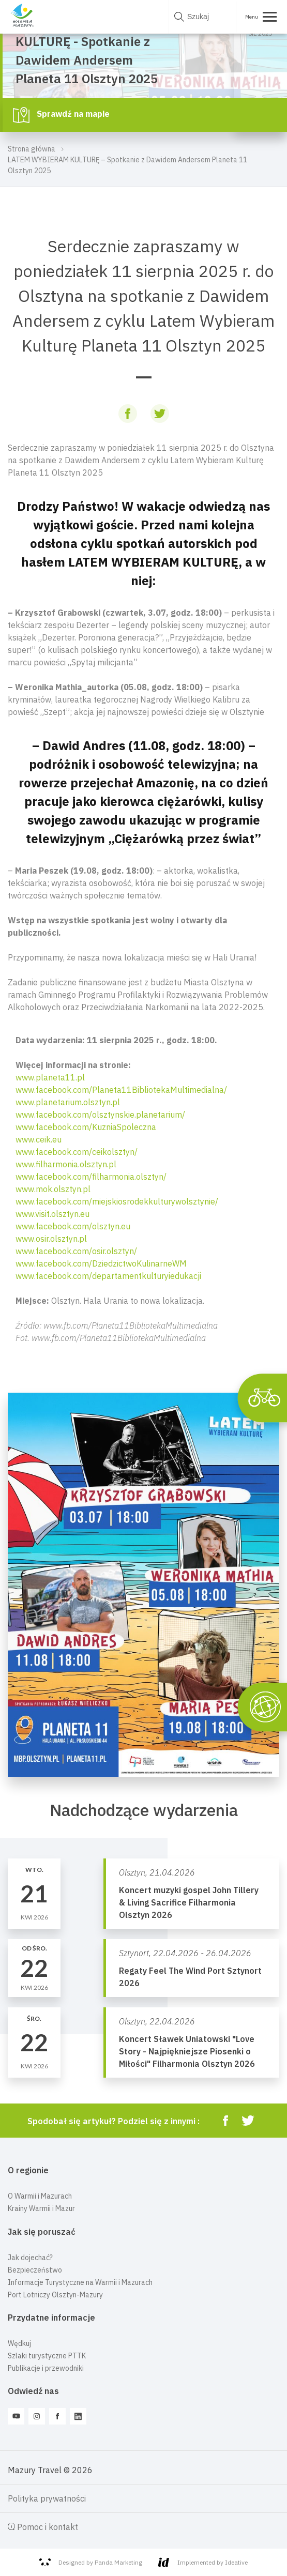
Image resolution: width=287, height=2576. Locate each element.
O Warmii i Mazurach (40, 2196)
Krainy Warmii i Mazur (41, 2208)
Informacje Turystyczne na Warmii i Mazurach (80, 2282)
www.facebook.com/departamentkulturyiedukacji (108, 1276)
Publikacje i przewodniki (46, 2368)
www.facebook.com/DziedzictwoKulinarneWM (101, 1263)
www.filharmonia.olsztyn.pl (66, 1164)
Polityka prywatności (47, 2498)
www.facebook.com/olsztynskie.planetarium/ (100, 1114)
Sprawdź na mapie (61, 115)
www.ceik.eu (39, 1139)
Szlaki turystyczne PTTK (47, 2355)
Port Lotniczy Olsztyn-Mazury (55, 2294)
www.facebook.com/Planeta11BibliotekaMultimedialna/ (121, 1090)
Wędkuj (19, 2343)
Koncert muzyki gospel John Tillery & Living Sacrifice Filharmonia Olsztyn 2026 (189, 1902)
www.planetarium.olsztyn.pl (68, 1102)
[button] (143, 1189)
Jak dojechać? (30, 2257)
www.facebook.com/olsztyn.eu (73, 1226)
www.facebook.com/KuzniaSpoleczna (86, 1127)
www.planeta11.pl (50, 1077)
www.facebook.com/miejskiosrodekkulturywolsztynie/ (117, 1201)
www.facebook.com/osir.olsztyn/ (76, 1251)
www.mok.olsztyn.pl (53, 1189)
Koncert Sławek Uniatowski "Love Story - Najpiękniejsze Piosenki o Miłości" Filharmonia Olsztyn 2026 (187, 2051)
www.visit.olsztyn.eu (52, 1214)
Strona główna (31, 149)
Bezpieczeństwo (35, 2270)
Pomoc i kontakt (43, 2527)
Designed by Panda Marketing (90, 2562)
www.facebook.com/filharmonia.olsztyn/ (91, 1176)
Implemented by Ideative (203, 2562)
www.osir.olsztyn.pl (51, 1238)
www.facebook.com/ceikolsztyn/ (77, 1152)
